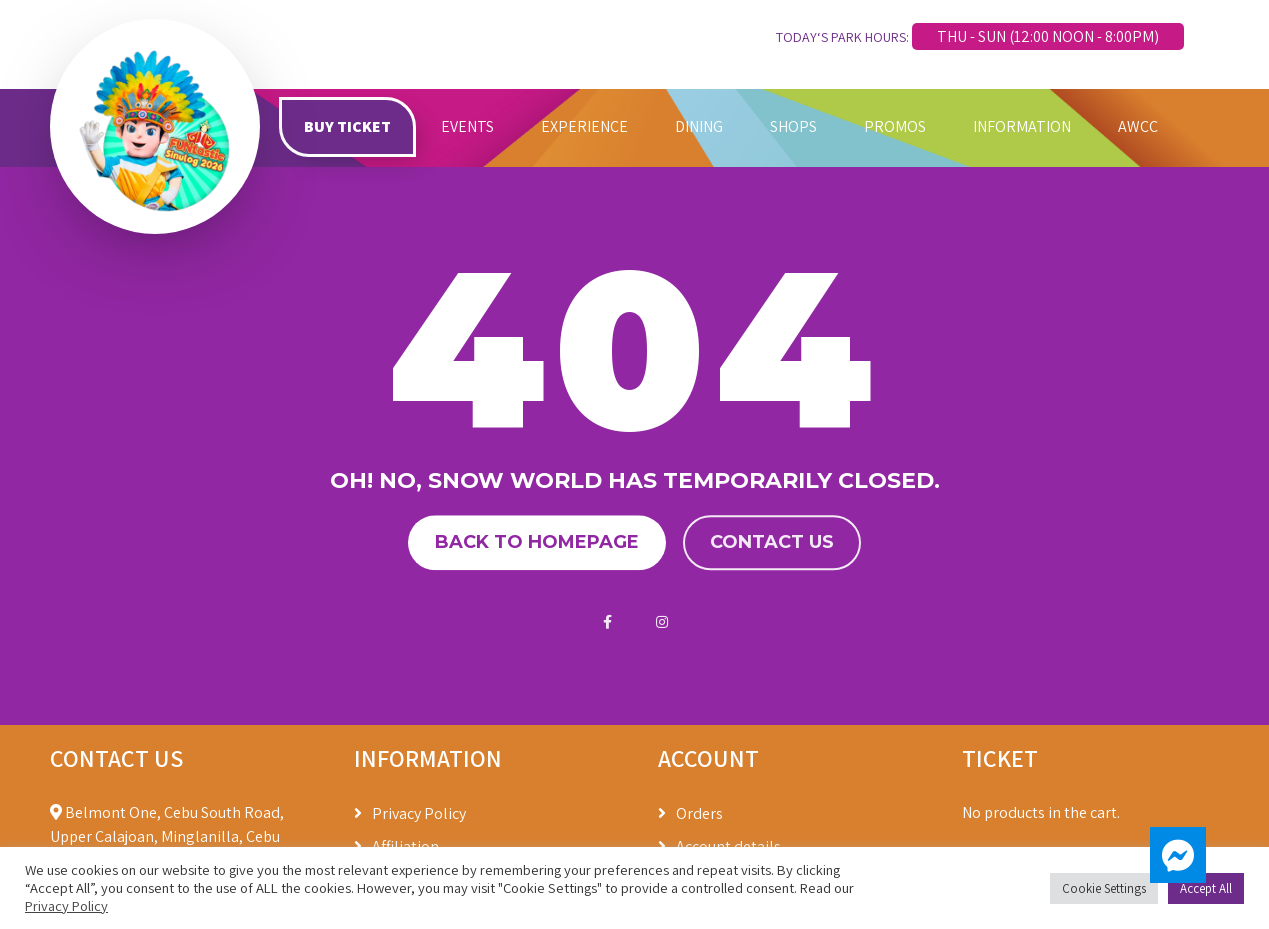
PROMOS (895, 126)
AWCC (1138, 126)
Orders (699, 813)
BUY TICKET (347, 126)
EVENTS (467, 126)
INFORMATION (1022, 126)
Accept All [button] (1206, 888)
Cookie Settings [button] (1104, 888)
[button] (1178, 855)
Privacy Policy (419, 813)
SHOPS (793, 126)
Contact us (772, 543)
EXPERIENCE (584, 126)
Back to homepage (537, 543)
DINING (699, 126)
